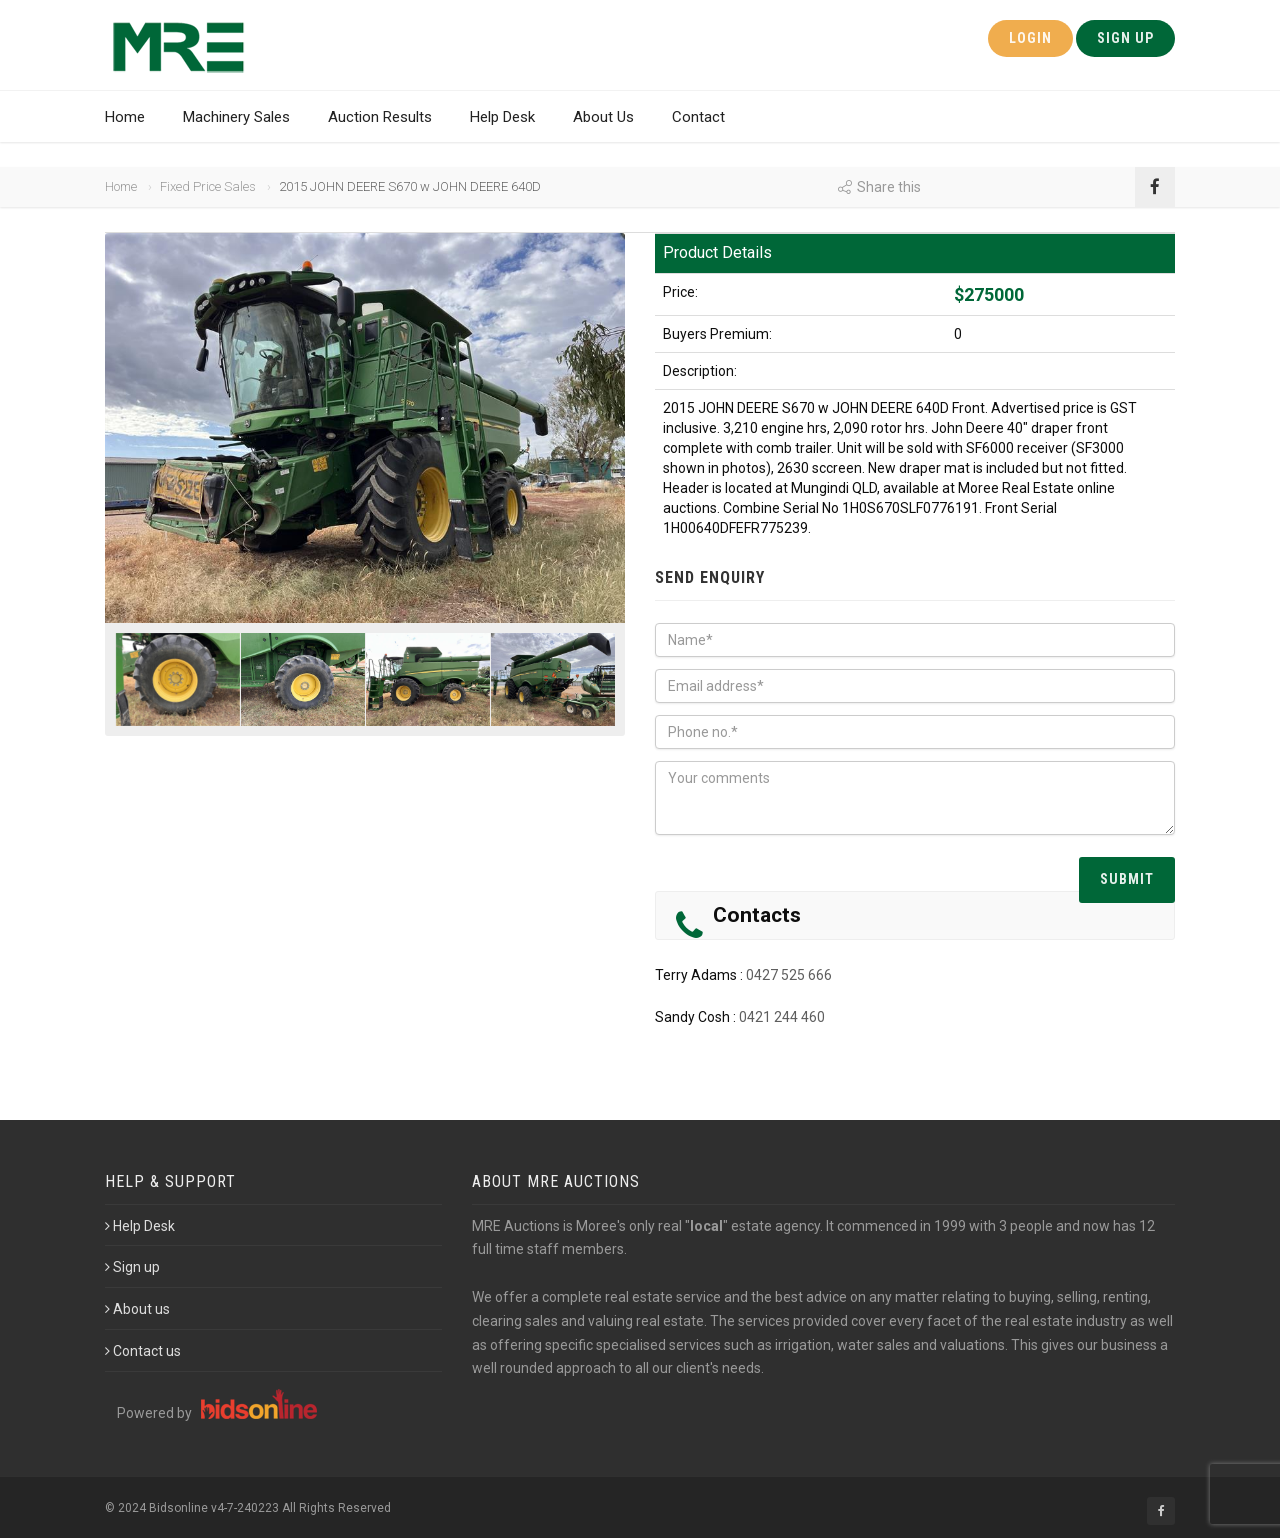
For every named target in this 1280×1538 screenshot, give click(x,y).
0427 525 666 (789, 975)
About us (137, 1309)
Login (1030, 38)
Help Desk (502, 117)
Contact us (143, 1351)
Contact (698, 117)
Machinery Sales (236, 117)
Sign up (132, 1267)
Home (125, 117)
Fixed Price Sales (208, 186)
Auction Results (380, 117)
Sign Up (1125, 38)
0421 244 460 (782, 1017)
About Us (603, 117)
